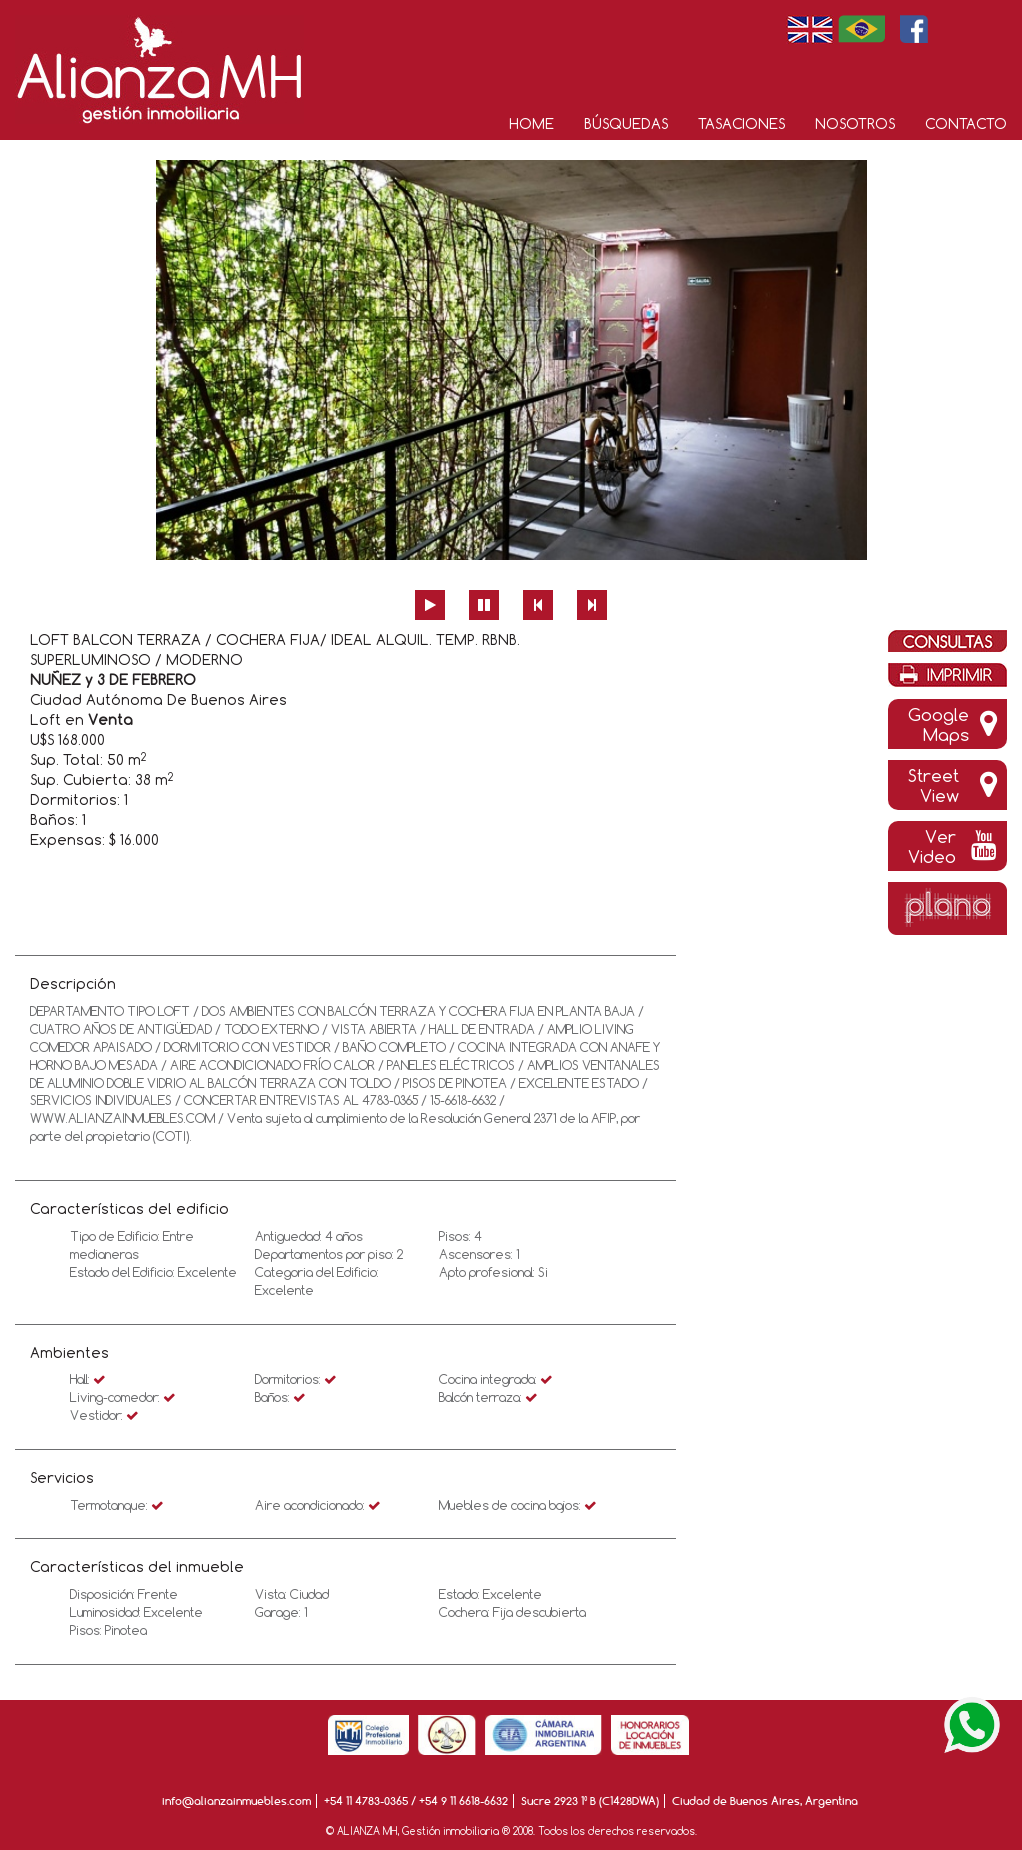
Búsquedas (626, 123)
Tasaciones (741, 123)
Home (531, 123)
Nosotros (855, 123)
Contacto (966, 123)
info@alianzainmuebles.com (236, 1801)
